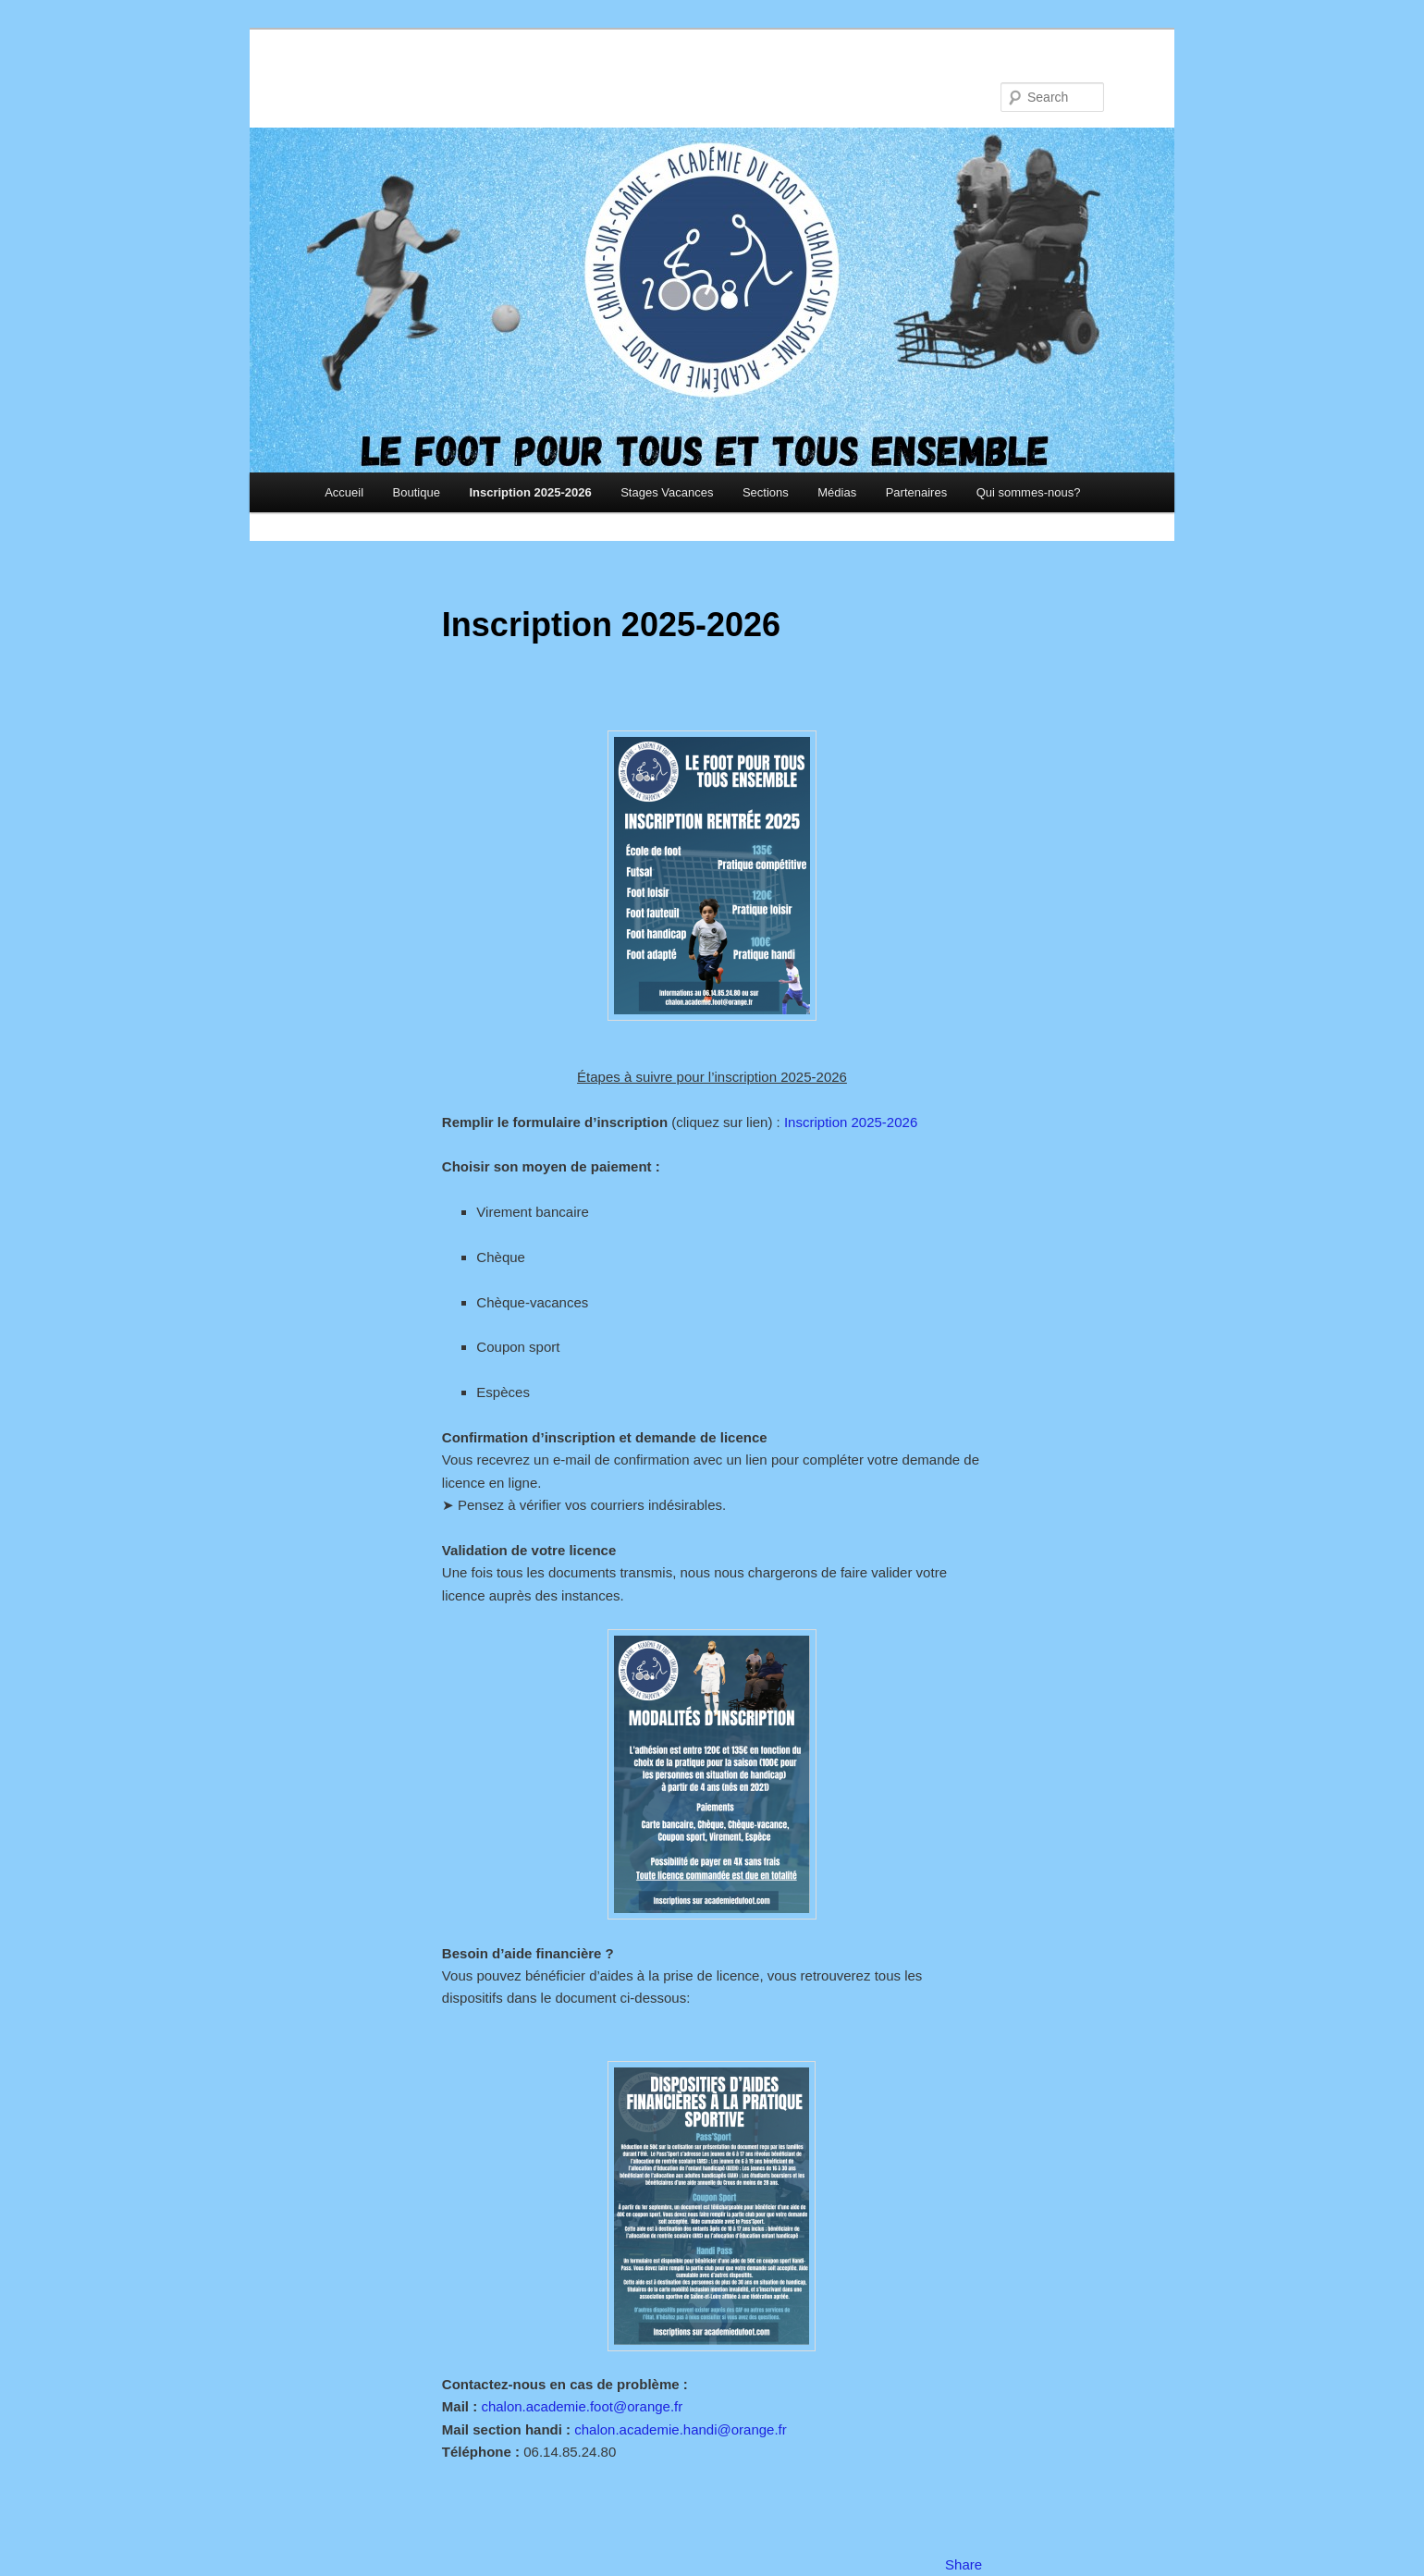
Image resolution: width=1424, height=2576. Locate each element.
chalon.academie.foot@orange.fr (581, 2406)
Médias (836, 492)
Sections (766, 492)
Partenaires (916, 492)
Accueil (344, 492)
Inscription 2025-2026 (530, 492)
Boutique (416, 492)
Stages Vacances (666, 492)
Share (963, 2564)
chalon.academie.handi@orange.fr (680, 2429)
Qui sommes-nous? (1028, 492)
